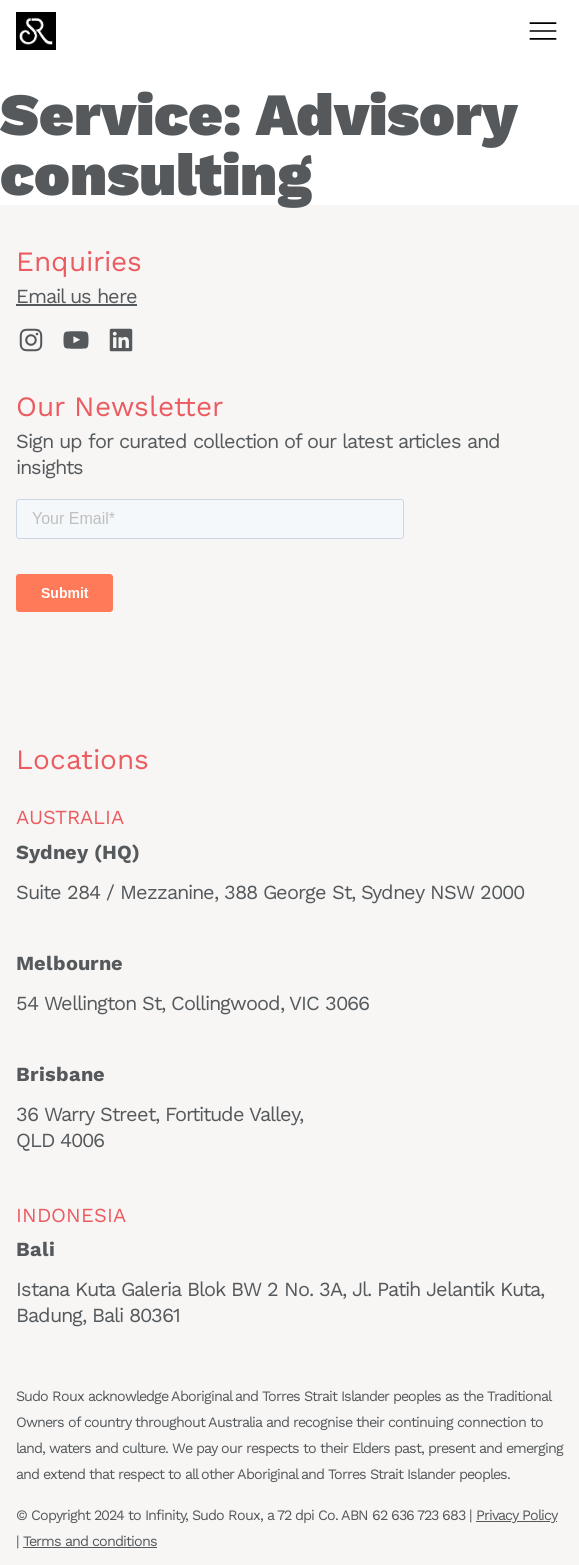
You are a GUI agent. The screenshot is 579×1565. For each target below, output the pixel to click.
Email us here (76, 296)
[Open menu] (543, 31)
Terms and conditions (90, 1541)
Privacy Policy (516, 1515)
